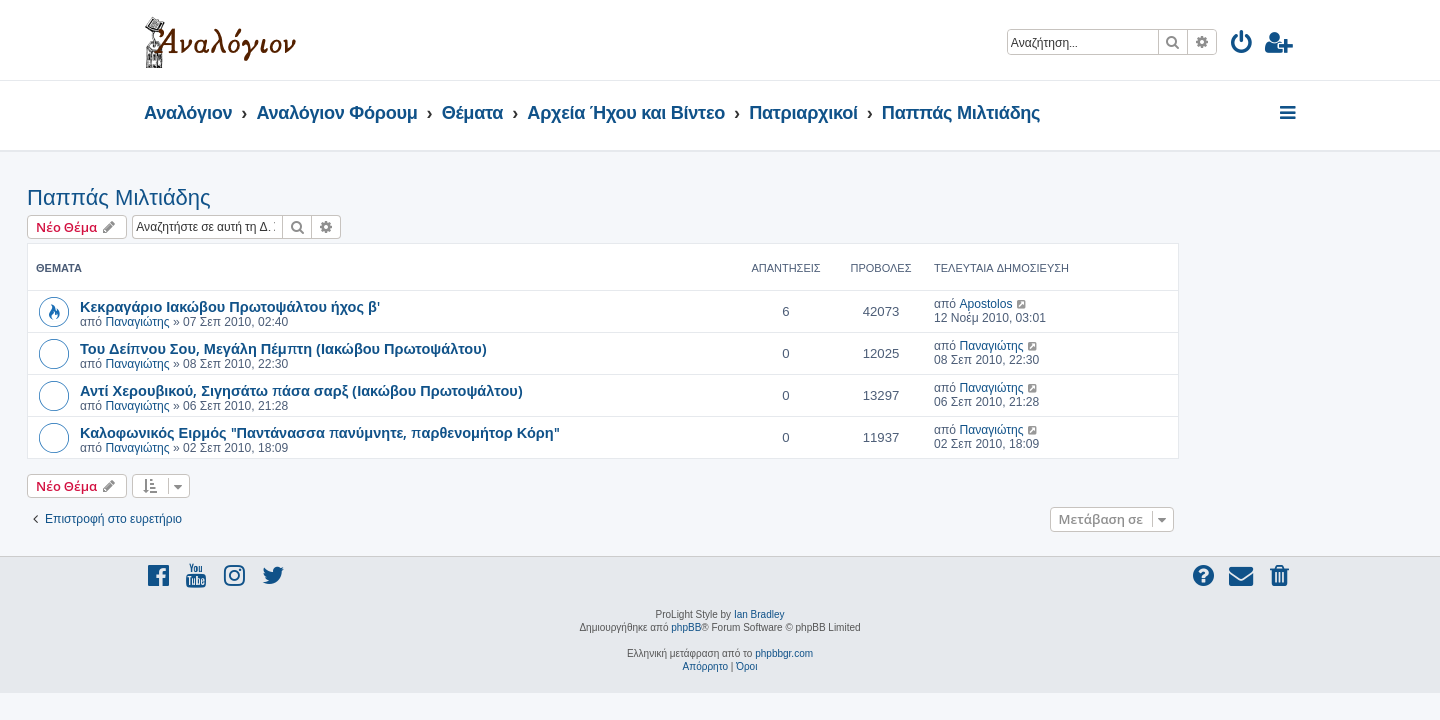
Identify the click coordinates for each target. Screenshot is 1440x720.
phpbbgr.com (784, 653)
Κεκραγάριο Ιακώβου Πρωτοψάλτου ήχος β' (347, 306)
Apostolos (1102, 304)
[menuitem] (1242, 45)
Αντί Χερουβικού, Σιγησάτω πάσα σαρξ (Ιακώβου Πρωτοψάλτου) (418, 390)
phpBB (686, 627)
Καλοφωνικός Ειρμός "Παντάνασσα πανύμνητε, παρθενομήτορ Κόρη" (437, 432)
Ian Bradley (759, 614)
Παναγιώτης (254, 322)
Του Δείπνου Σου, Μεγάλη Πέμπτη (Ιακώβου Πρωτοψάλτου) (400, 348)
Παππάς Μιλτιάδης (236, 197)
